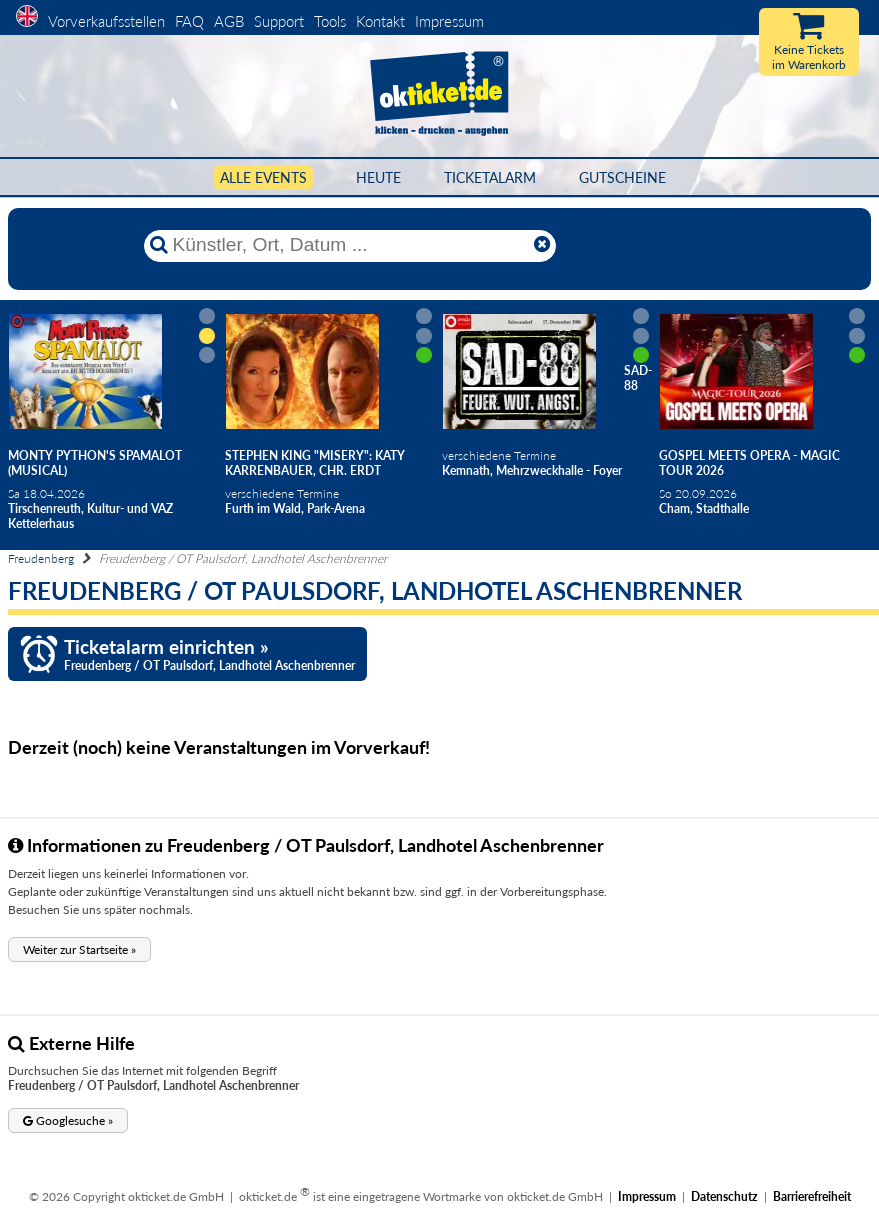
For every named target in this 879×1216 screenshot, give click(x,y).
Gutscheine (622, 177)
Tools (330, 21)
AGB (229, 21)
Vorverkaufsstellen (106, 21)
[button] (79, 949)
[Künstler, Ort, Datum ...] (349, 245)
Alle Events (263, 177)
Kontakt (380, 21)
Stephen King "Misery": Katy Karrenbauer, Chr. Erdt (315, 463)
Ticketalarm (490, 177)
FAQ (189, 21)
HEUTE (378, 177)
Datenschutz (724, 1196)
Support (279, 21)
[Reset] (542, 245)
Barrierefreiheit (812, 1196)
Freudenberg (41, 558)
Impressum (449, 21)
